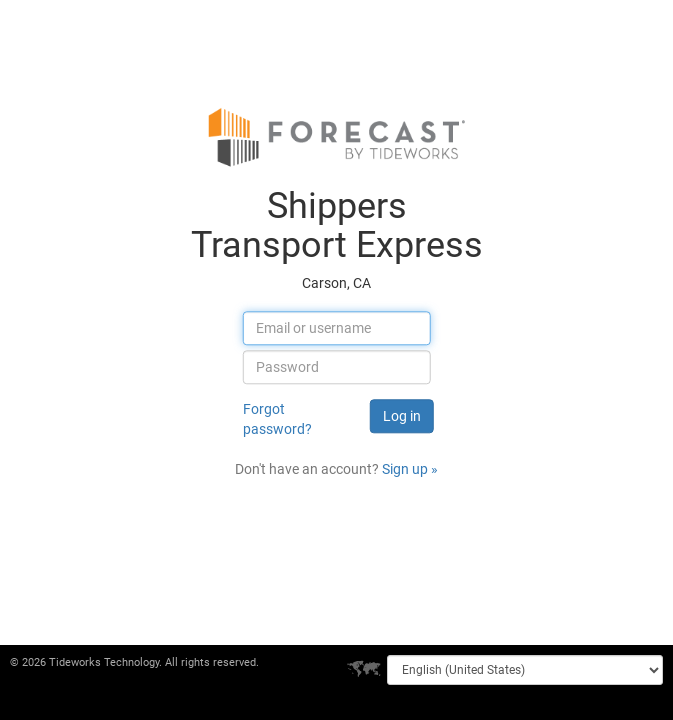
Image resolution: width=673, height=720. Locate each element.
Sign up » (410, 470)
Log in (402, 417)
